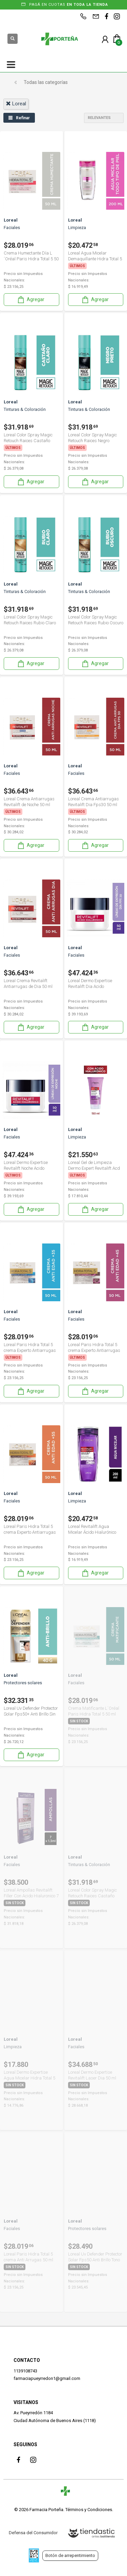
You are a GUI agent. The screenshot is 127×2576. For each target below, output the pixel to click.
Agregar (30, 299)
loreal (16, 104)
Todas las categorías (46, 82)
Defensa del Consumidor (33, 2532)
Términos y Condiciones (88, 2509)
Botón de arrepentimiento (70, 2555)
